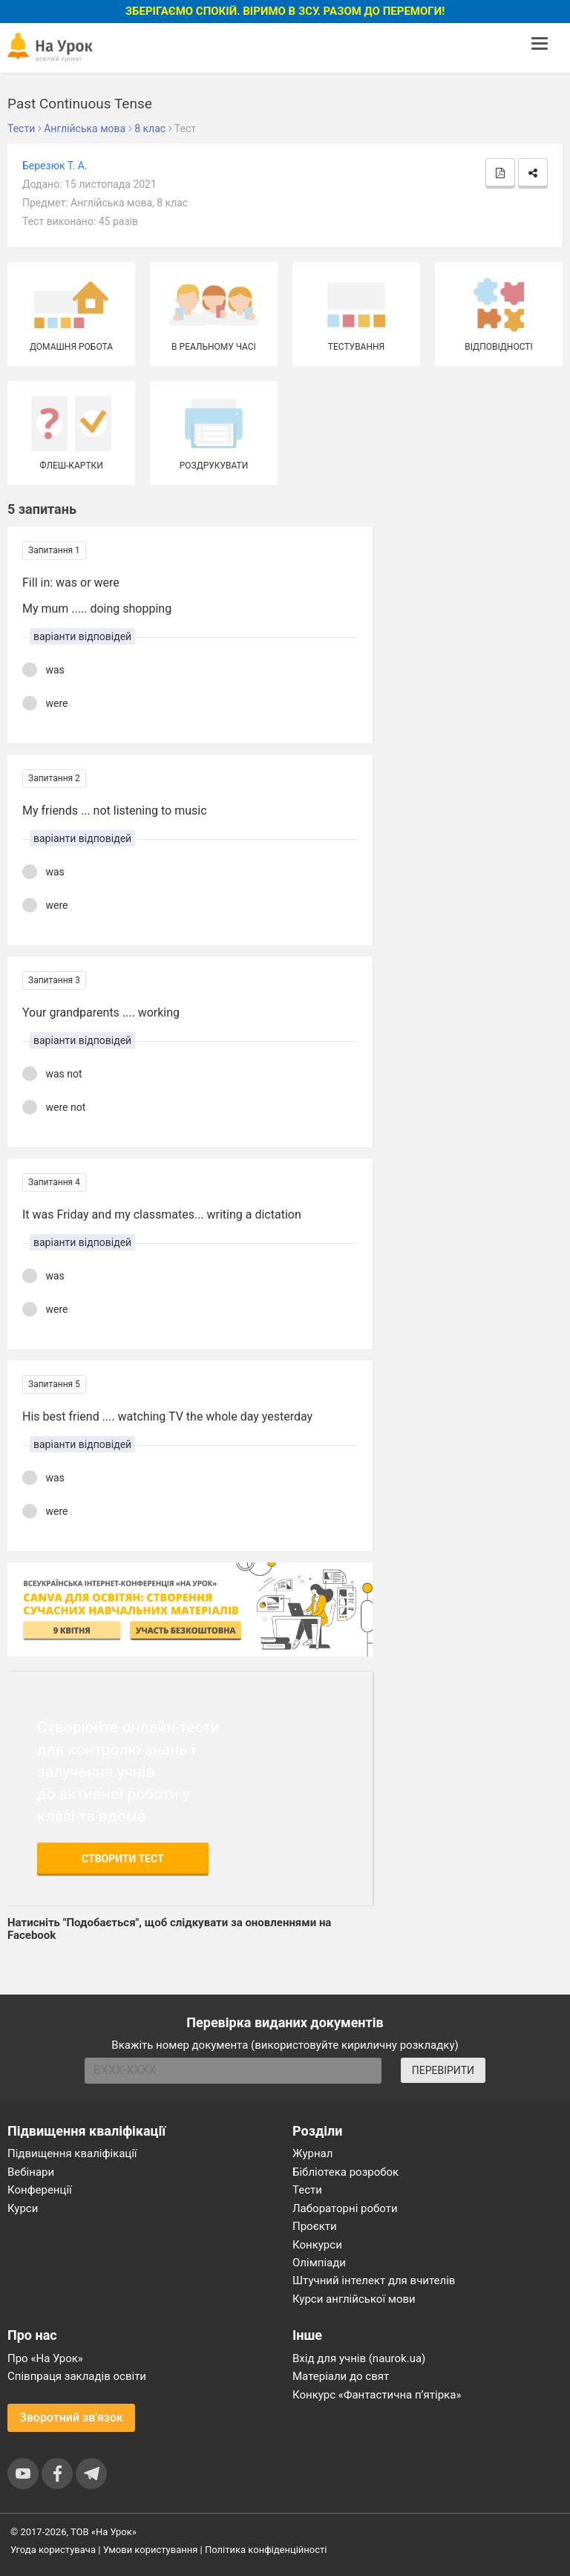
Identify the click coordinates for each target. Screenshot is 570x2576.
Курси (22, 2208)
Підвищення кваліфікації (72, 2153)
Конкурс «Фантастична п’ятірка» (376, 2394)
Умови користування (150, 2549)
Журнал (312, 2153)
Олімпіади (319, 2262)
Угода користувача (53, 2549)
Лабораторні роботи (345, 2208)
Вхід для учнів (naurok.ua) (358, 2358)
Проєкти (314, 2226)
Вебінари (30, 2172)
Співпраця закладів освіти (76, 2376)
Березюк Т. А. (55, 166)
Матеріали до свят (340, 2376)
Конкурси (317, 2244)
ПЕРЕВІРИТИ (443, 2070)
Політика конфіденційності (266, 2549)
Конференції (39, 2190)
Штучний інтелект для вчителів (373, 2280)
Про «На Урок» (45, 2358)
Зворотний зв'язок (71, 2417)
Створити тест (123, 1859)
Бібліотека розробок (345, 2172)
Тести (307, 2190)
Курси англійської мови (354, 2299)
